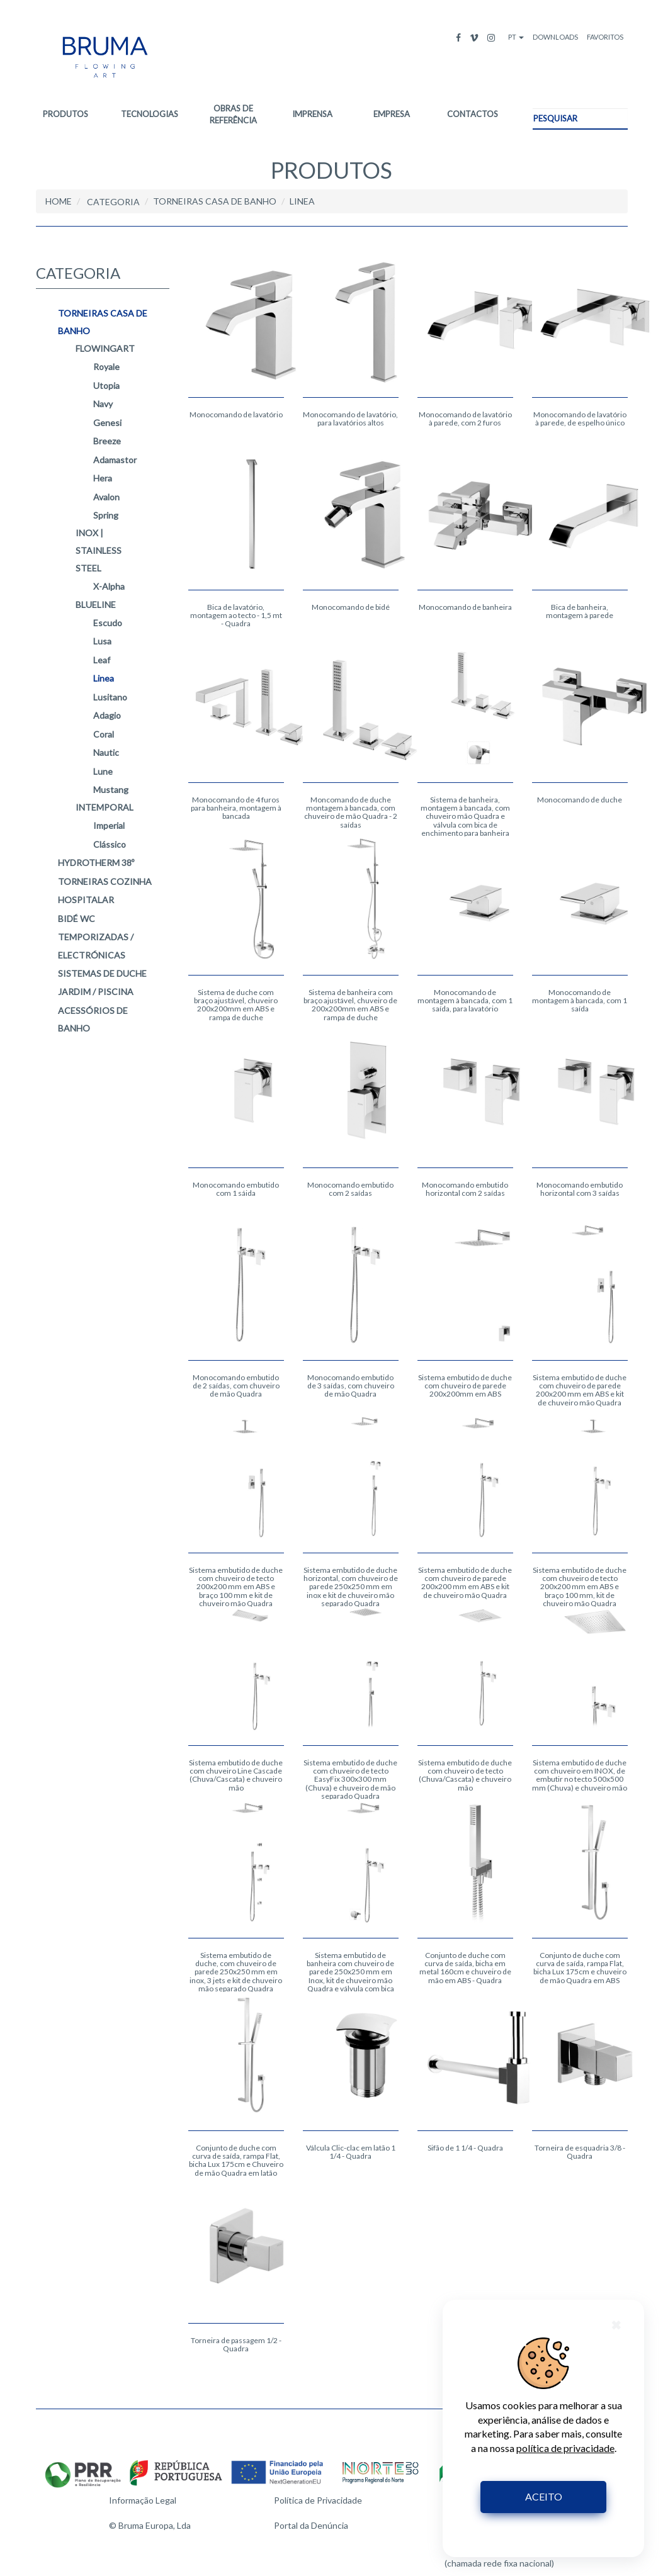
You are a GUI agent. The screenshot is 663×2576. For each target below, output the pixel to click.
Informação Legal (142, 2500)
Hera (102, 478)
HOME (58, 201)
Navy (103, 404)
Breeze (107, 441)
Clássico (109, 844)
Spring (105, 515)
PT (516, 37)
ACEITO (543, 2496)
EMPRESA (391, 114)
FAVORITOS (605, 37)
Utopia (106, 385)
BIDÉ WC (76, 918)
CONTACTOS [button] (472, 114)
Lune (103, 771)
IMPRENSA (312, 114)
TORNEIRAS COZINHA (105, 881)
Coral (103, 734)
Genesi (107, 422)
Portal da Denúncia (311, 2525)
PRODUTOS (65, 114)
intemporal (104, 807)
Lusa (102, 641)
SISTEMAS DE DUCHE (102, 973)
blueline (96, 604)
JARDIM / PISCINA (95, 992)
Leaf (101, 660)
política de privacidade (565, 2448)
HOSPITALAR (86, 900)
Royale (106, 367)
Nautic (106, 753)
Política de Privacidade (318, 2500)
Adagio (107, 716)
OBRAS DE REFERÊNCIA (233, 114)
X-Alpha (109, 587)
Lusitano (110, 697)
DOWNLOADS (555, 37)
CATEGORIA (113, 201)
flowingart (105, 348)
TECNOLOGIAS (149, 114)
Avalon (106, 497)
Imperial (109, 826)
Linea (103, 678)
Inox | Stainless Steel (99, 550)
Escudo (107, 622)
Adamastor (115, 459)
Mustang (110, 789)
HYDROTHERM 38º (96, 863)
